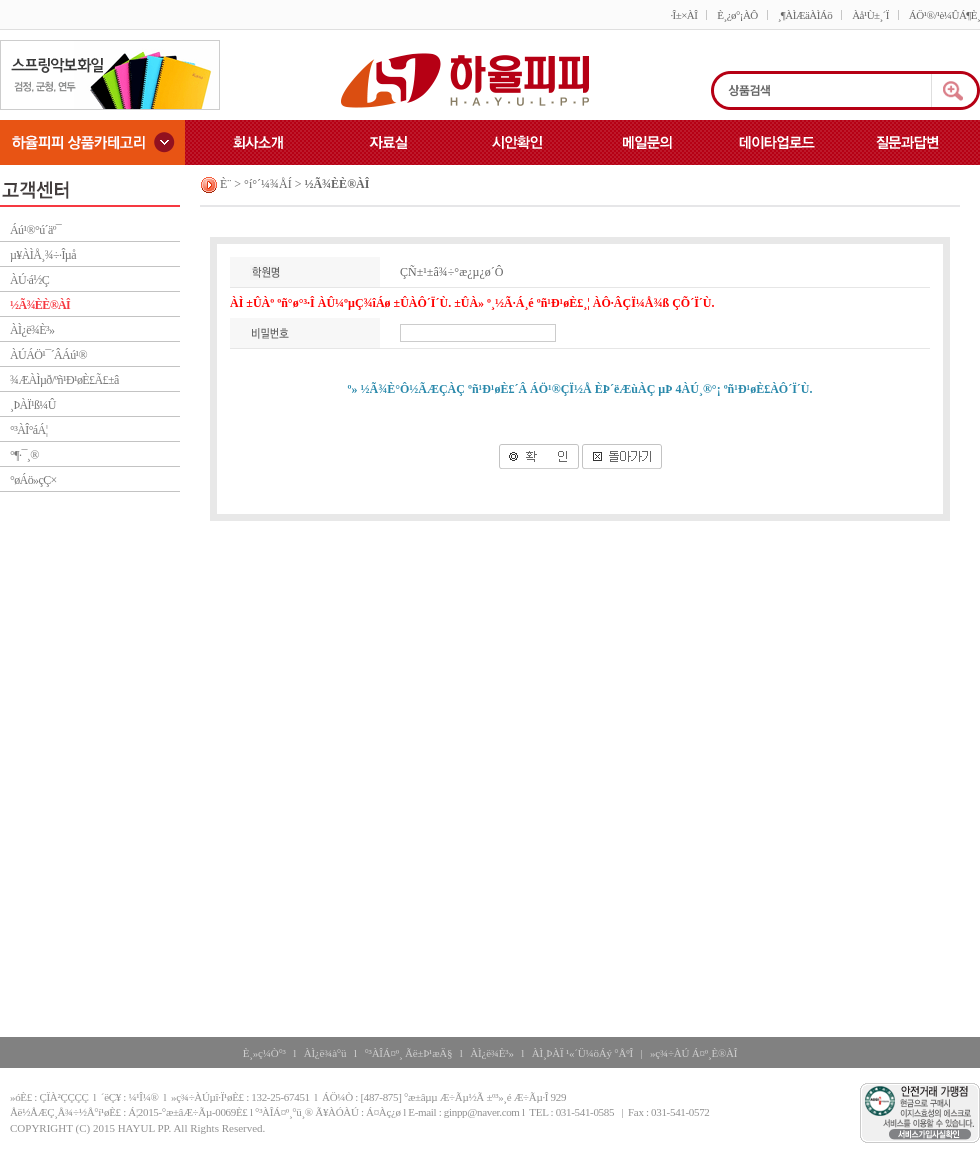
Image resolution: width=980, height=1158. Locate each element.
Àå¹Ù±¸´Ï (870, 15)
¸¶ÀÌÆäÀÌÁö (805, 15)
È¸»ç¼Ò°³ (264, 1053)
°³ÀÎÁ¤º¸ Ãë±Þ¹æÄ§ (408, 1053)
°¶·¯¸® (24, 455)
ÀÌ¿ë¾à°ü (325, 1053)
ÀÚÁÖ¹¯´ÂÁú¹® (48, 355)
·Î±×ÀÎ (683, 15)
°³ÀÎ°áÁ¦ (28, 430)
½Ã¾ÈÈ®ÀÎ (40, 305)
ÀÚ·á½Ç (29, 280)
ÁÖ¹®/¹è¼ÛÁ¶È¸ (944, 15)
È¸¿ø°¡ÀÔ (737, 15)
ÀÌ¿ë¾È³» (32, 330)
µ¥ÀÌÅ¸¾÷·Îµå (43, 255)
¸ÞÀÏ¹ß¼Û (33, 405)
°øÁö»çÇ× (33, 480)
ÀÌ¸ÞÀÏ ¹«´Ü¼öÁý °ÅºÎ (582, 1053)
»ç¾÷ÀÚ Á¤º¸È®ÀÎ (693, 1053)
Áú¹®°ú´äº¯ (35, 230)
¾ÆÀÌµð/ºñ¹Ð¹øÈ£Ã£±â (64, 380)
